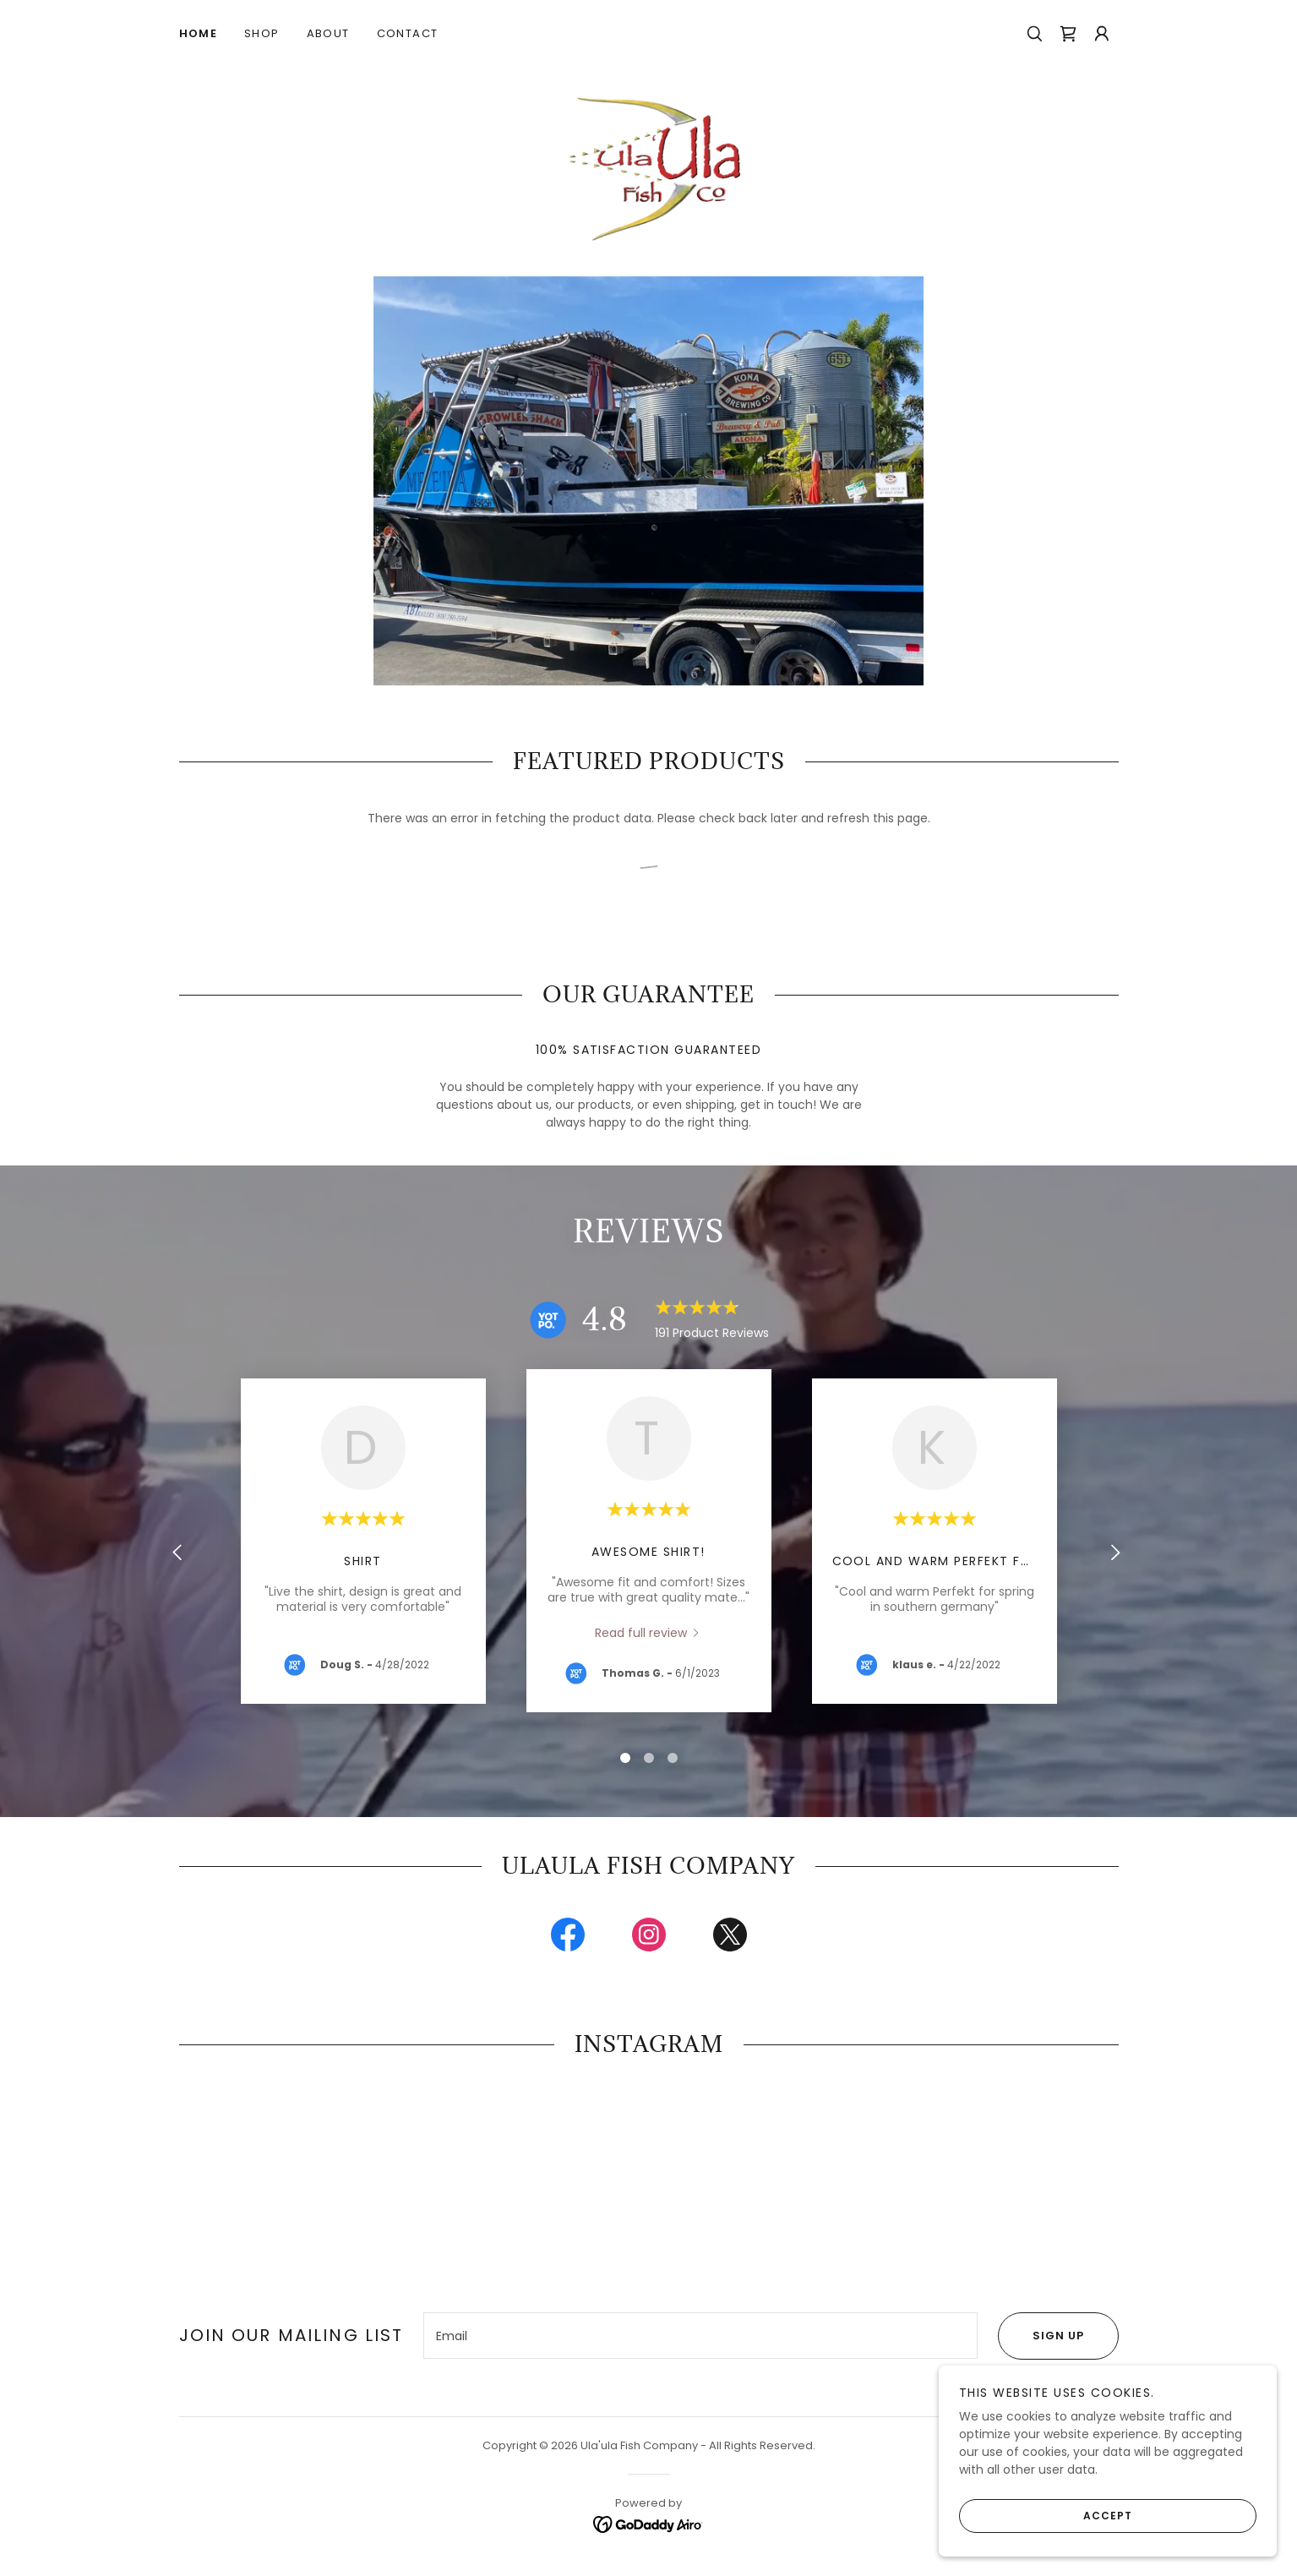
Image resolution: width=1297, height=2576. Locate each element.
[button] (1102, 34)
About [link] (328, 33)
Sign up (1041, 2342)
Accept (1045, 2515)
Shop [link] (262, 33)
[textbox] (700, 2342)
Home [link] (198, 33)
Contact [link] (408, 33)
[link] (1068, 34)
